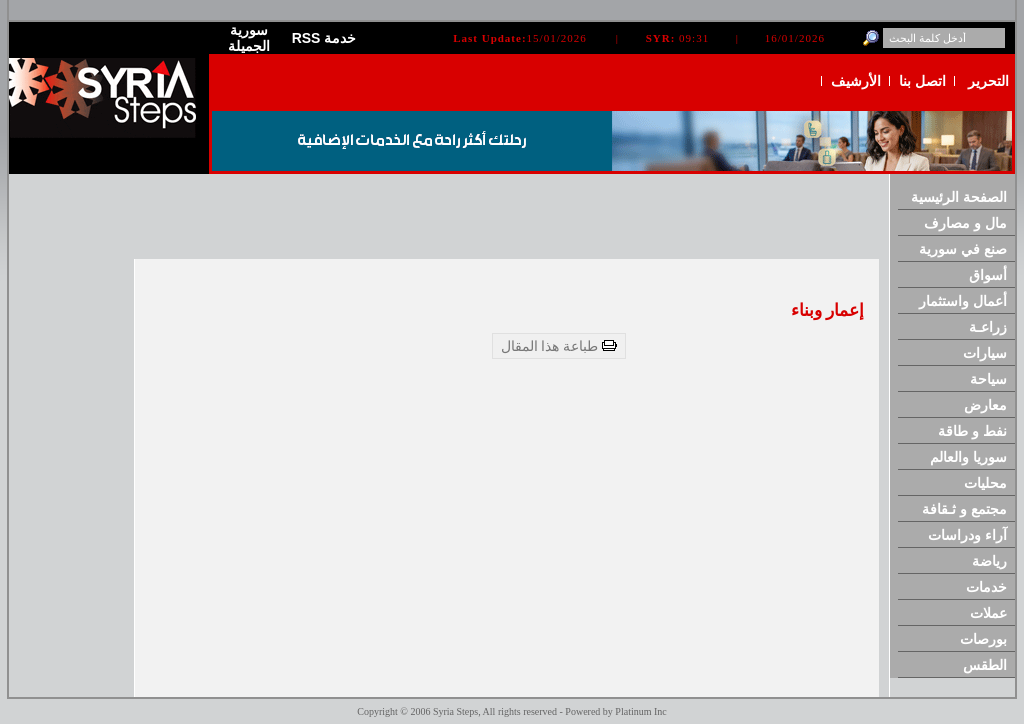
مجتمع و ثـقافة (964, 509)
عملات (988, 613)
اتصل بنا (922, 81)
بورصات (983, 639)
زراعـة (988, 327)
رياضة (989, 561)
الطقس (985, 665)
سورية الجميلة (249, 38)
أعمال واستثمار (963, 301)
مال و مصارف (965, 223)
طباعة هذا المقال (559, 346)
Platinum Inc (640, 711)
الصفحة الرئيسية (959, 197)
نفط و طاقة (972, 431)
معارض (985, 405)
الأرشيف (856, 81)
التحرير (988, 81)
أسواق (988, 275)
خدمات (986, 587)
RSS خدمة (324, 38)
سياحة (988, 379)
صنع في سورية (963, 249)
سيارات (985, 353)
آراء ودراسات (967, 535)
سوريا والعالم (968, 457)
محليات (985, 483)
